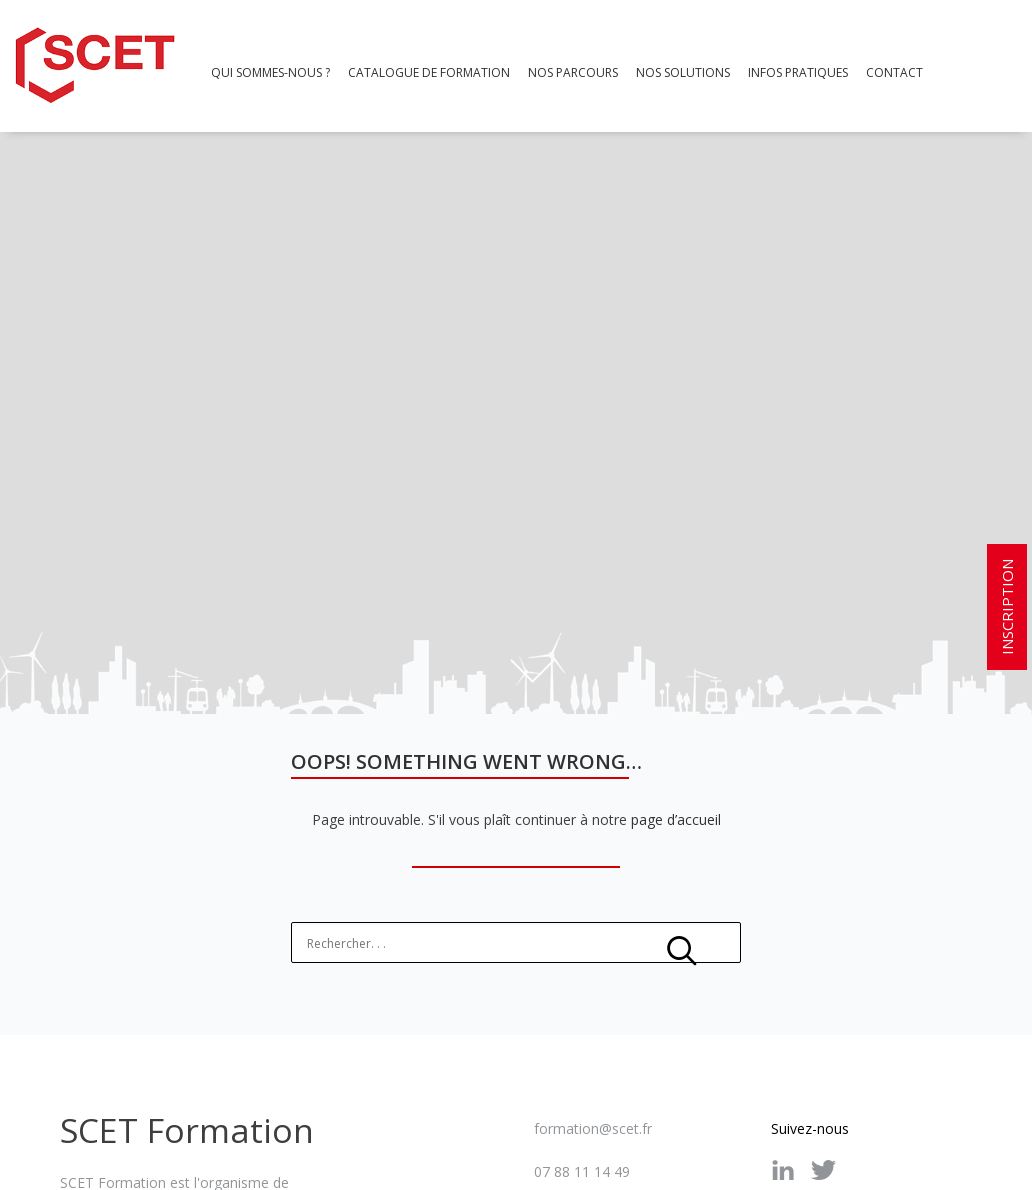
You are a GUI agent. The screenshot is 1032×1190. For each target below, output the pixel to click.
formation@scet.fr (593, 1120)
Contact (894, 72)
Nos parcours (573, 72)
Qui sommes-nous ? (270, 72)
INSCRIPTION (1007, 607)
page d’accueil (676, 811)
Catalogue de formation (429, 72)
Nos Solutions (683, 72)
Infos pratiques (798, 72)
